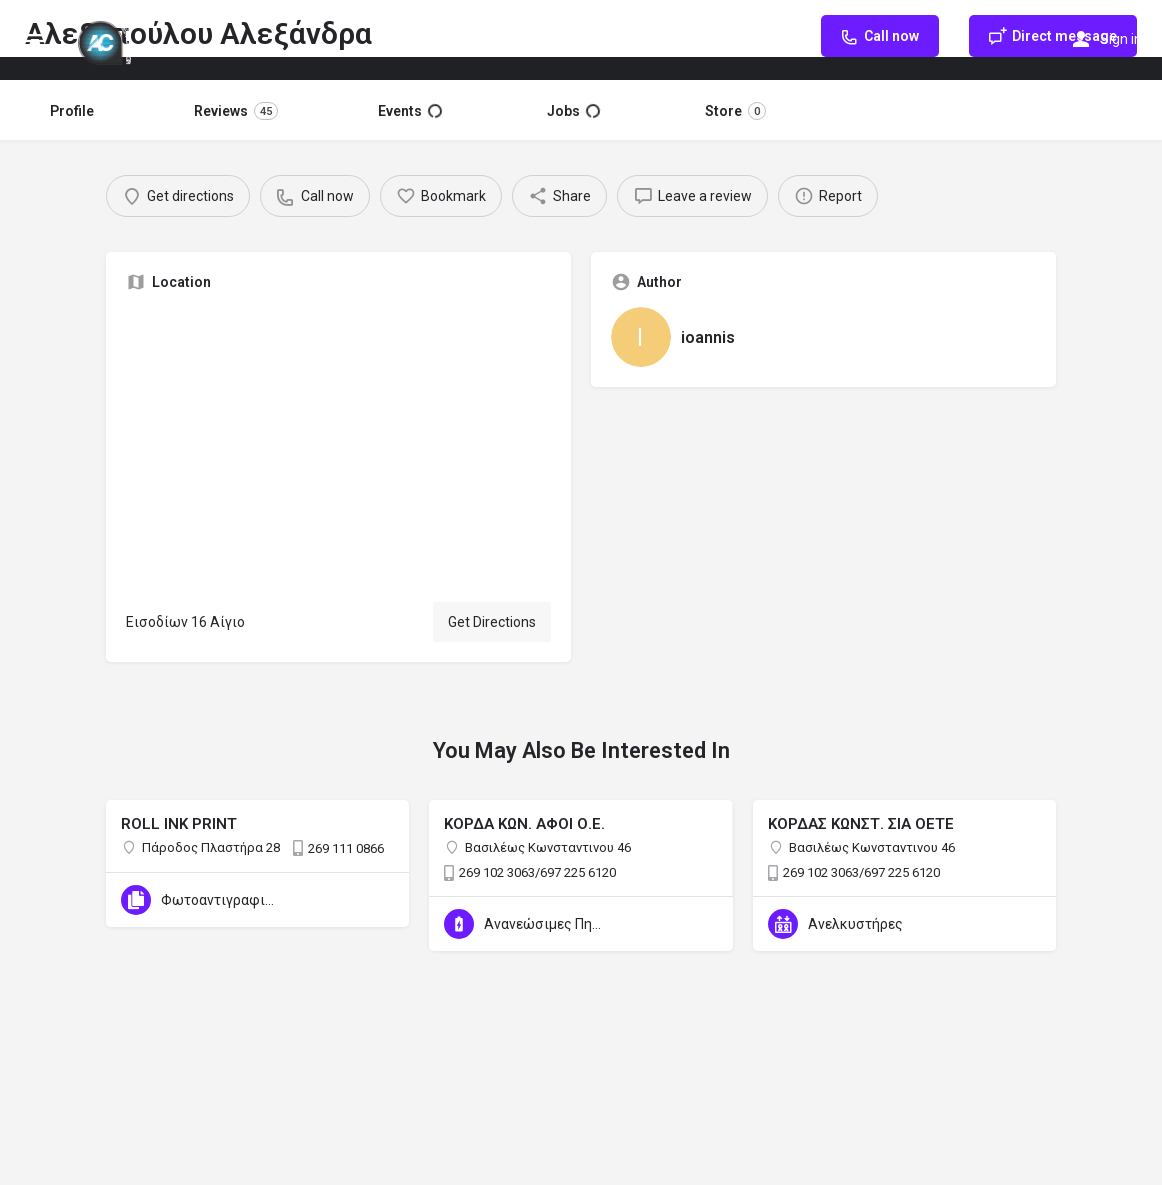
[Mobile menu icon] (34, 40)
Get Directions (492, 622)
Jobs (573, 111)
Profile (72, 111)
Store (735, 111)
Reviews (236, 111)
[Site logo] (107, 40)
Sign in (1121, 39)
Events (410, 111)
